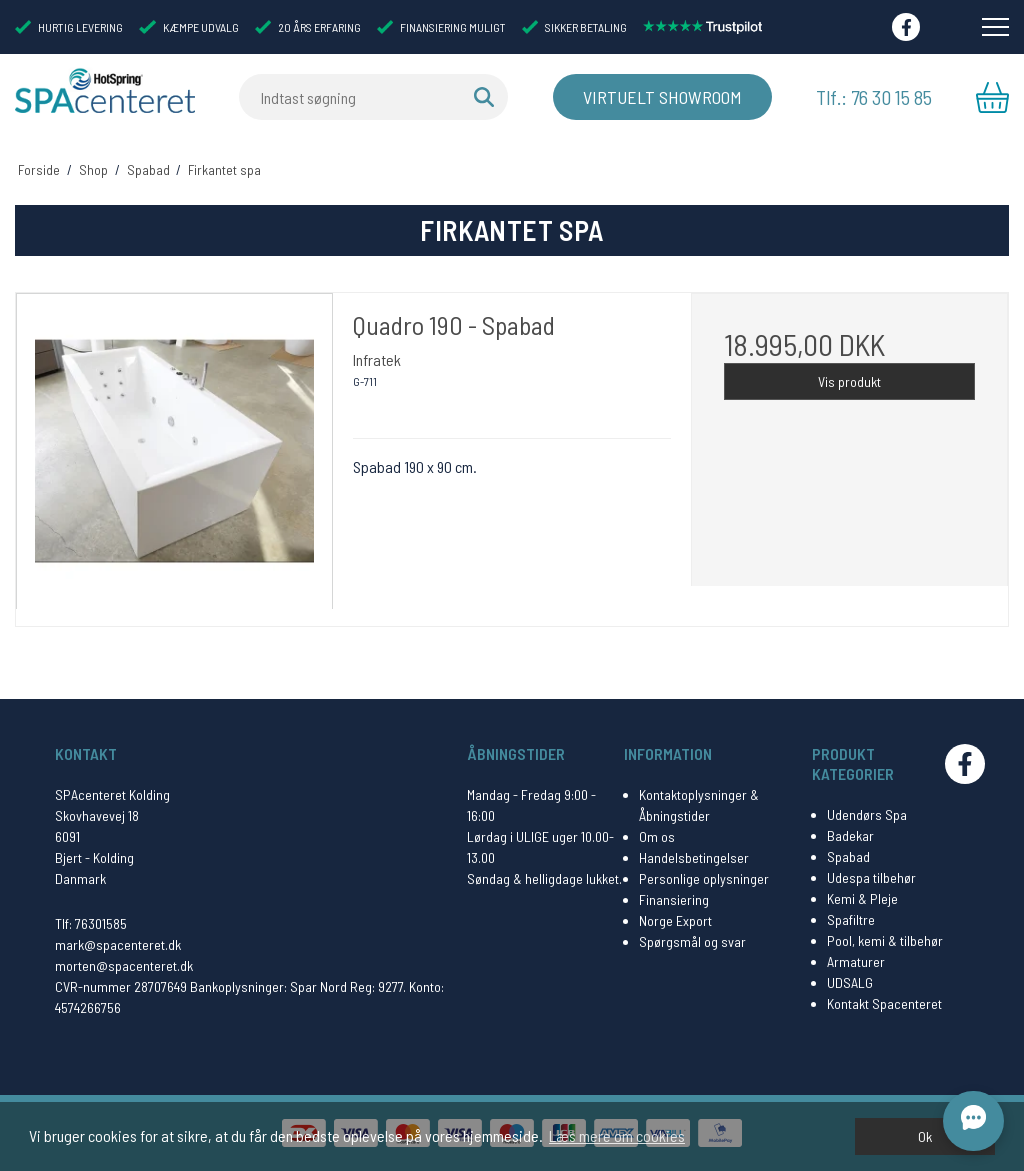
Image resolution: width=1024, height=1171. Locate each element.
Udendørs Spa (867, 814)
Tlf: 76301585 (91, 923)
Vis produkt (849, 381)
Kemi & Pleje (862, 898)
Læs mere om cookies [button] (617, 1135)
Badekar (850, 835)
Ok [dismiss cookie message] (925, 1136)
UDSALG (850, 982)
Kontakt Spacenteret (884, 1003)
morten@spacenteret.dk (124, 965)
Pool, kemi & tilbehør (885, 940)
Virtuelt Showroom (662, 97)
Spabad (848, 856)
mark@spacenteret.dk (118, 944)
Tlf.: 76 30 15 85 (874, 97)
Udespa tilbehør (871, 877)
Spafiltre (851, 919)
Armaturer (856, 961)
